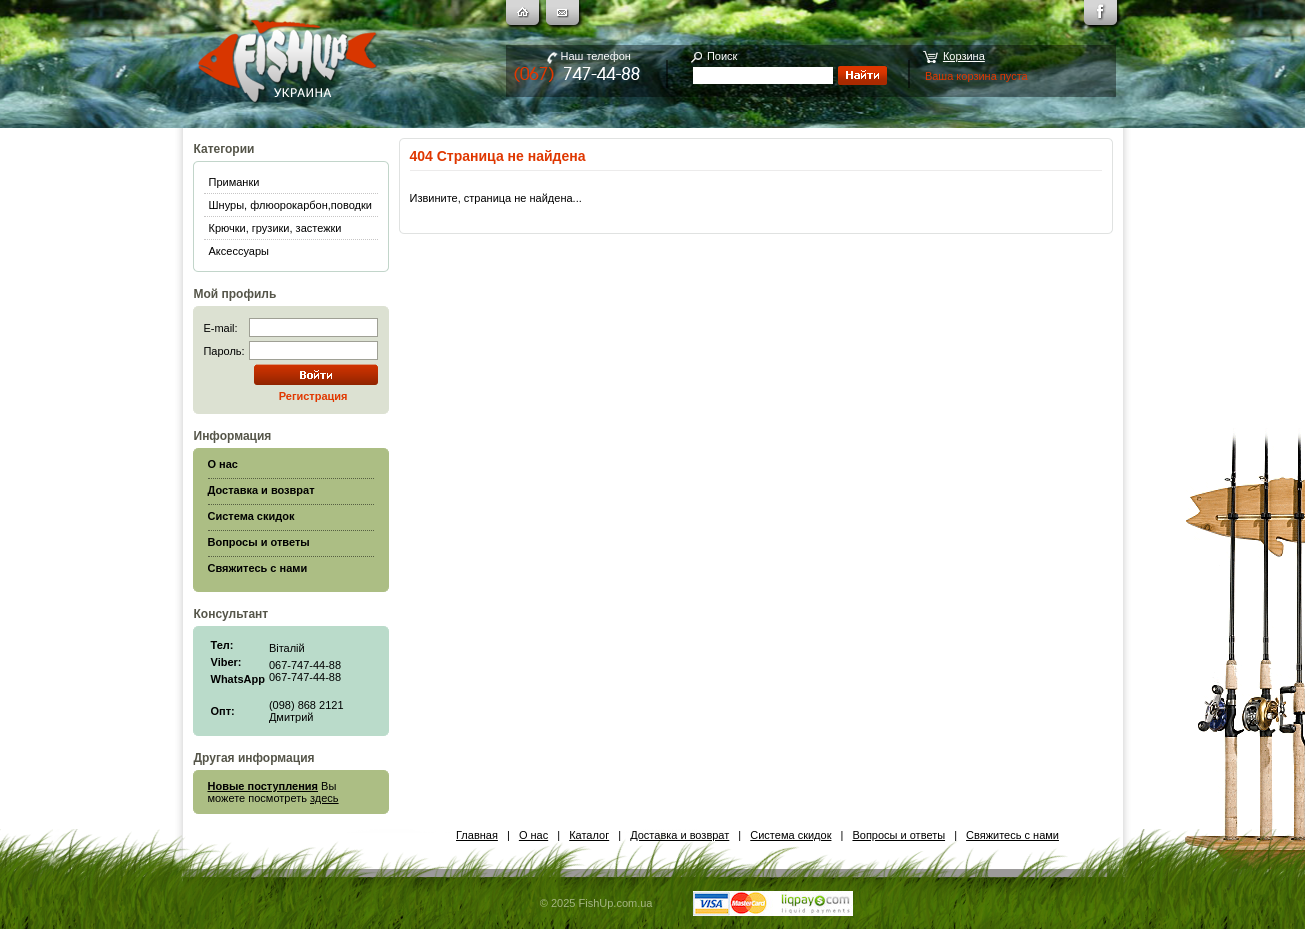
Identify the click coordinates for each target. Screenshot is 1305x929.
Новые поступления (263, 786)
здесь (324, 798)
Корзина (964, 56)
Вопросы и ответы (898, 835)
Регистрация (313, 396)
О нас (533, 835)
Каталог (589, 835)
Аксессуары (239, 251)
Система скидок (790, 835)
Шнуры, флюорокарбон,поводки (290, 205)
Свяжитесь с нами (1012, 835)
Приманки (234, 182)
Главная (477, 835)
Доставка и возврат (679, 835)
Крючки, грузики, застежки (275, 228)
